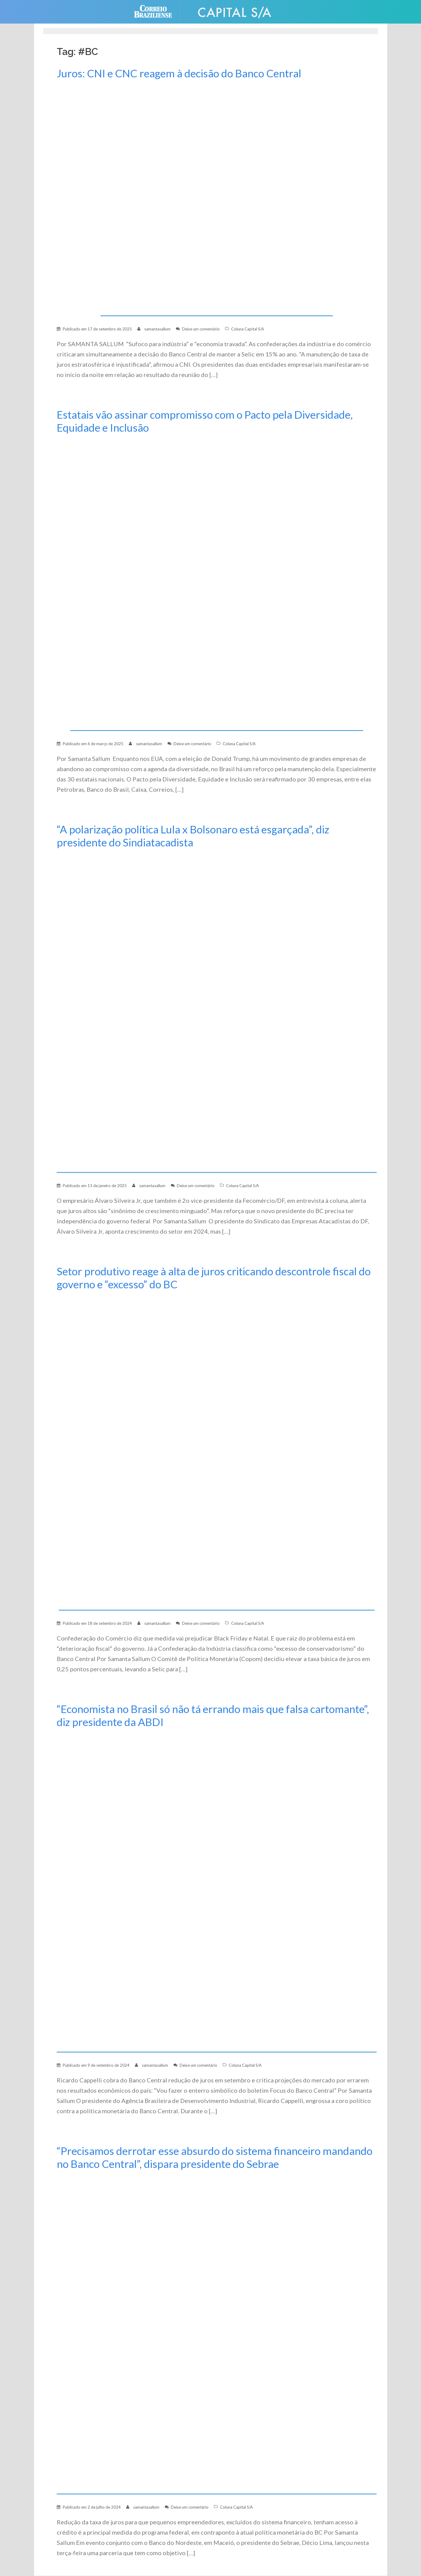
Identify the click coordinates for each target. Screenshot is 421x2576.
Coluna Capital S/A (247, 329)
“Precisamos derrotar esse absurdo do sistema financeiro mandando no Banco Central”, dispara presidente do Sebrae (196, 2157)
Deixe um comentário (201, 329)
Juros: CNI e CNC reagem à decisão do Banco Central (181, 73)
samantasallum (157, 329)
